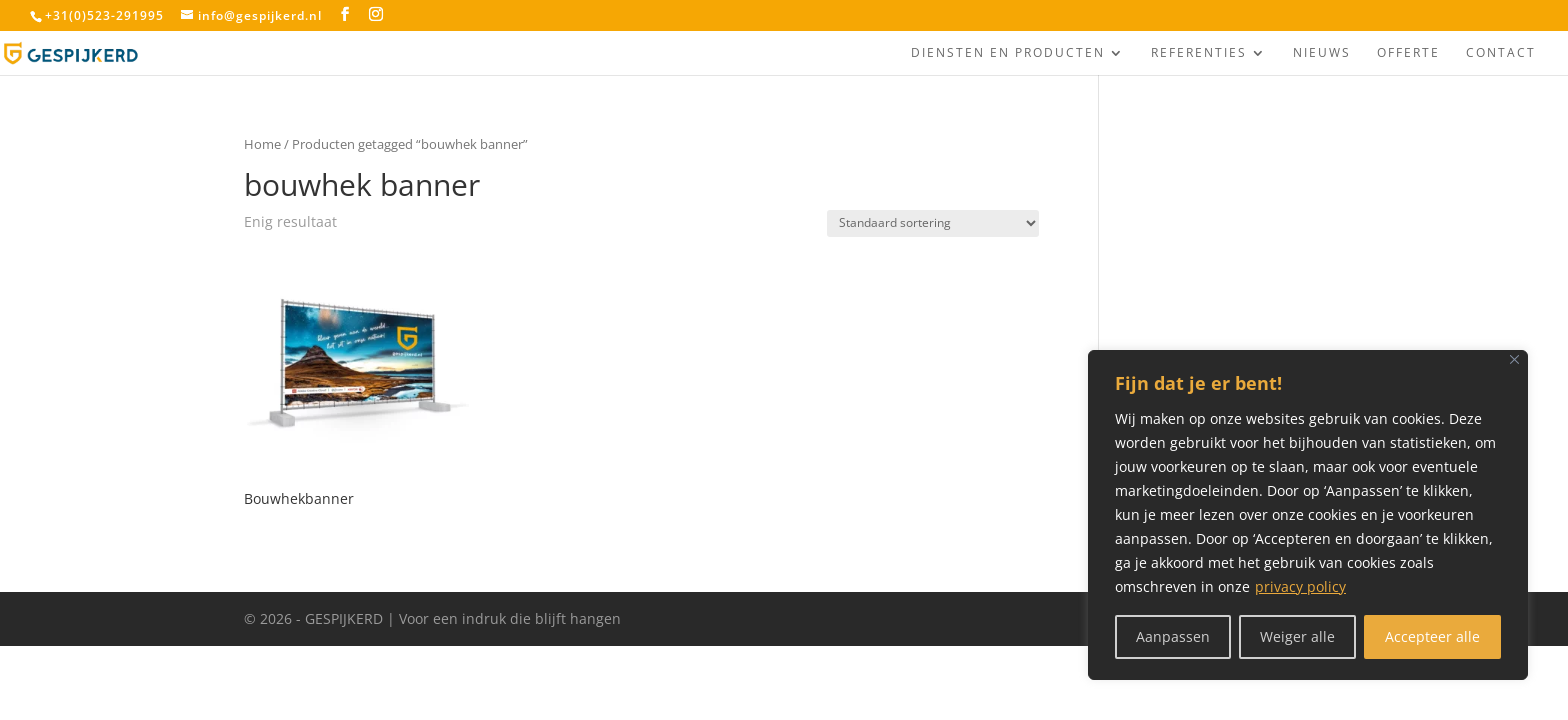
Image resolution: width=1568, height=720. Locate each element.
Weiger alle (1297, 636)
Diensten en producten (1008, 53)
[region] (1308, 515)
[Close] (1514, 359)
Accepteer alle (1432, 636)
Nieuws (1322, 53)
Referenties (1199, 53)
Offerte (1408, 53)
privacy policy (1300, 586)
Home (262, 144)
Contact (1501, 53)
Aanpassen (1173, 636)
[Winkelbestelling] (933, 223)
